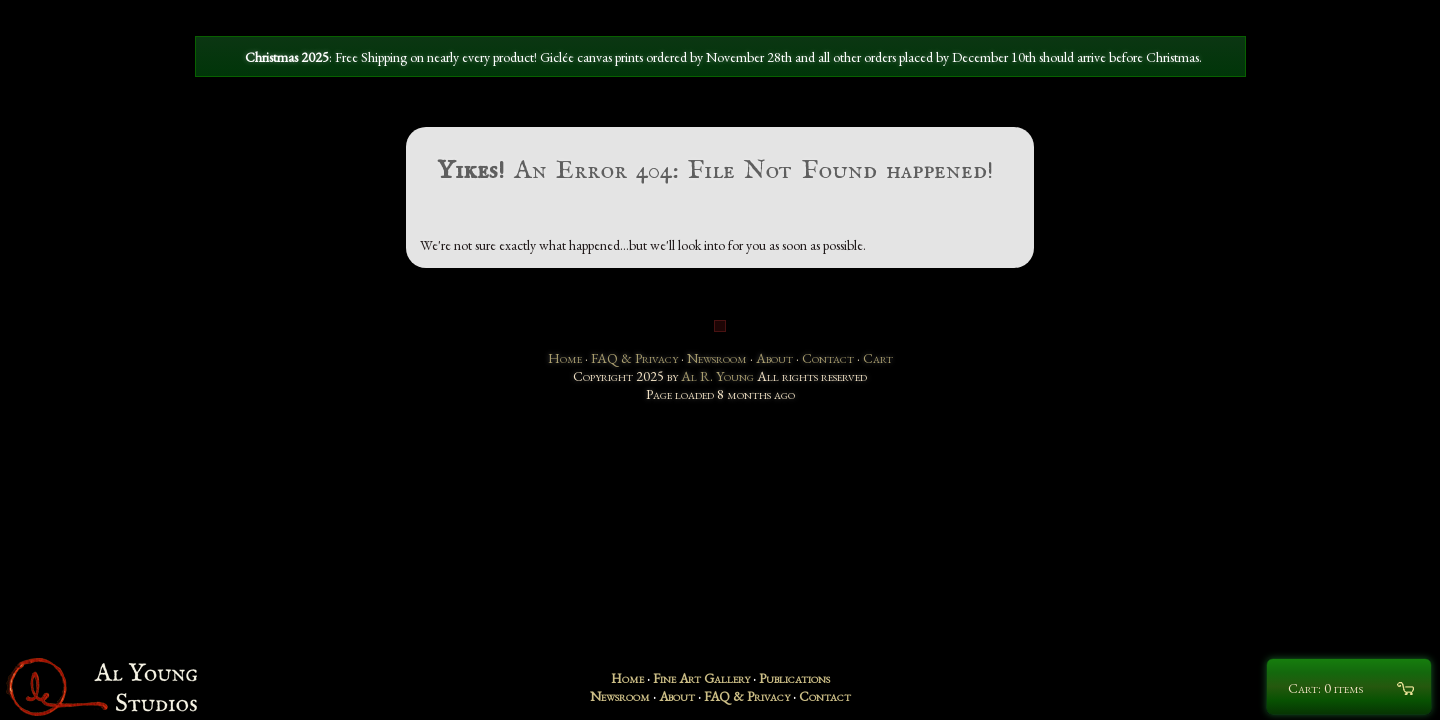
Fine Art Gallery (701, 678)
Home (565, 358)
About (774, 358)
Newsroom (717, 358)
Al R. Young (717, 376)
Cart (878, 358)
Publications (794, 678)
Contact (828, 358)
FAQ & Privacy (634, 358)
